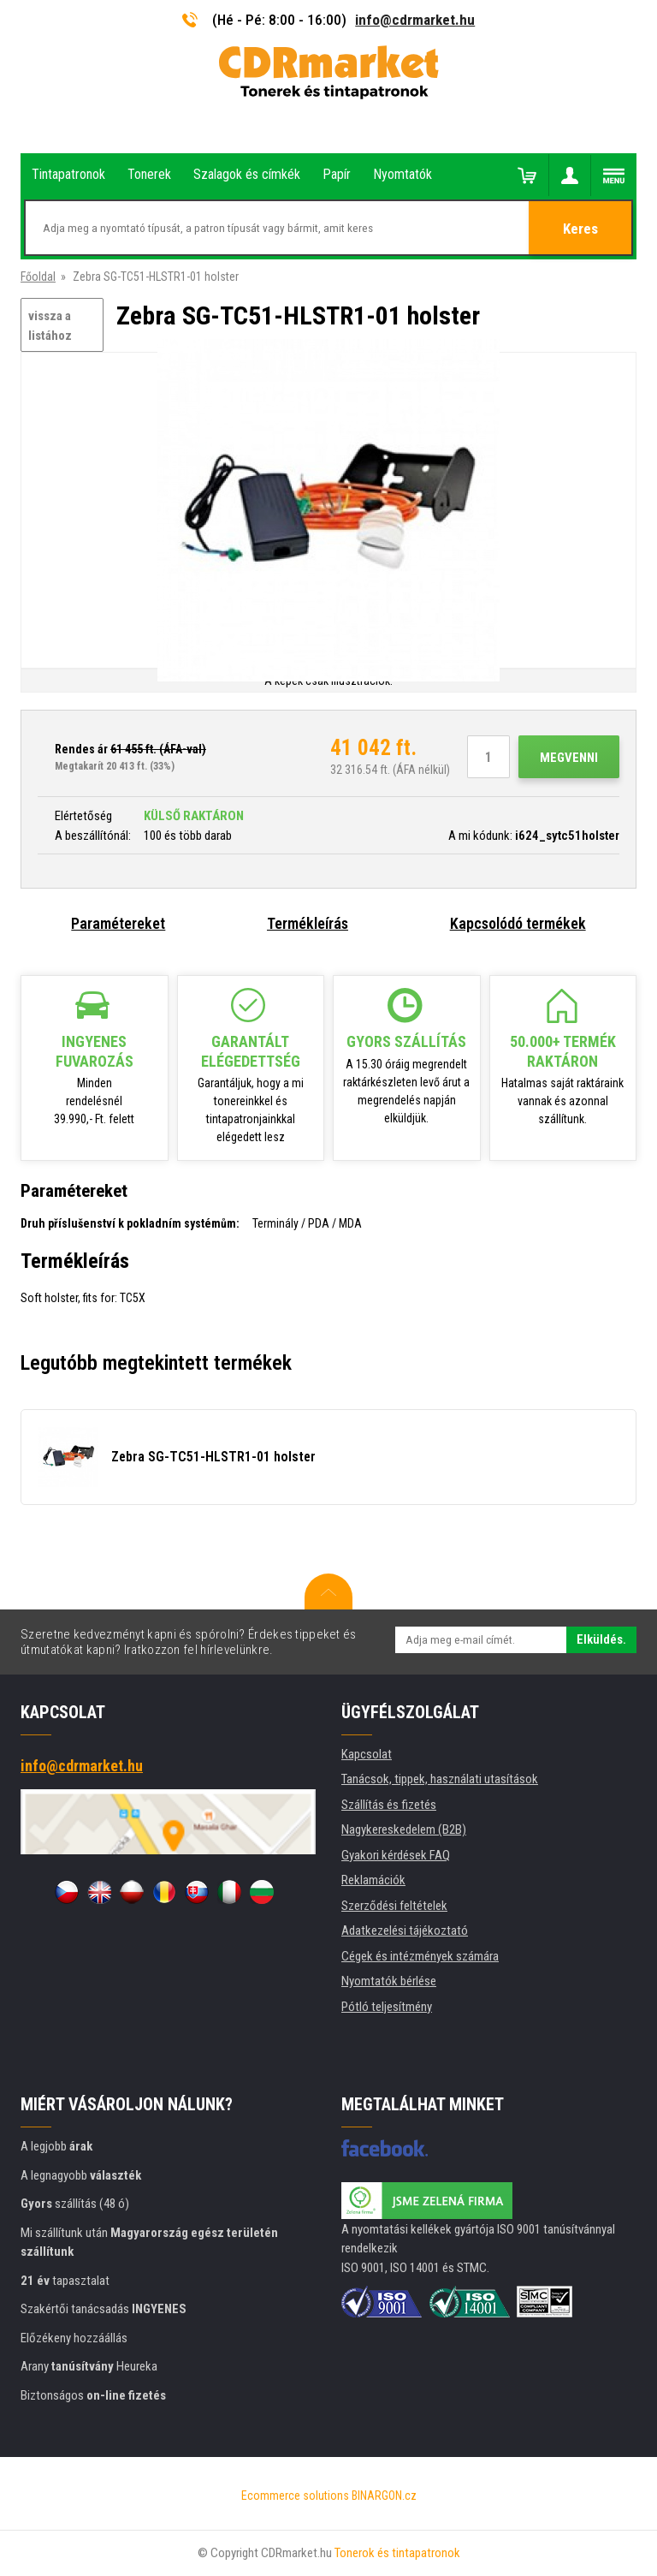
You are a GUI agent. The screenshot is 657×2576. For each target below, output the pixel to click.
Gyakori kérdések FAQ (395, 1855)
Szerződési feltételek (394, 1905)
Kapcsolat (366, 1754)
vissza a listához (50, 325)
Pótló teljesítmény (386, 2006)
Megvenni (569, 757)
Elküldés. (601, 1639)
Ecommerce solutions (295, 2495)
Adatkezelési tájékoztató (404, 1930)
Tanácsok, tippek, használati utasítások (439, 1779)
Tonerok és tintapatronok (397, 2553)
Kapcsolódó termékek (518, 923)
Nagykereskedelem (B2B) (403, 1829)
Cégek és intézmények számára (420, 1956)
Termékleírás (307, 923)
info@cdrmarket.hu (415, 19)
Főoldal (38, 276)
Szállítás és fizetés (388, 1804)
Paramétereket (118, 923)
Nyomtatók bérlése (388, 1981)
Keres (580, 228)
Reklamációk (373, 1880)
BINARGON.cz (384, 2495)
